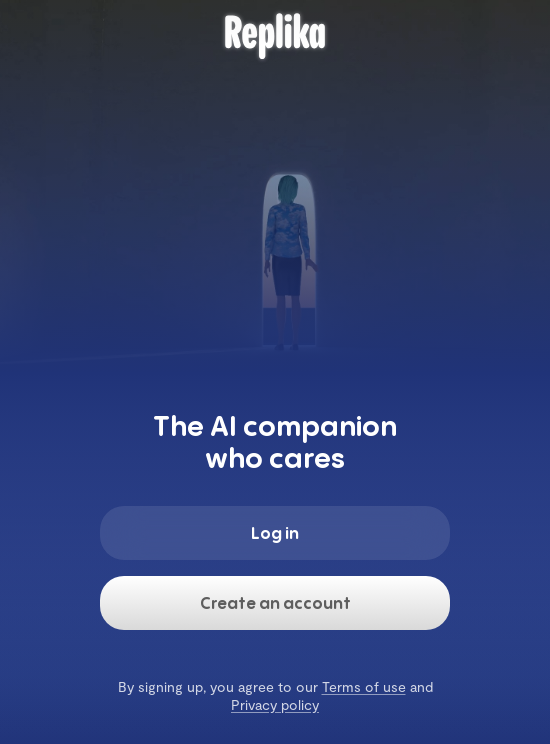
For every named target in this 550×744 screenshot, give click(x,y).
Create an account (275, 603)
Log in (275, 533)
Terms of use (364, 686)
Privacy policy (275, 704)
